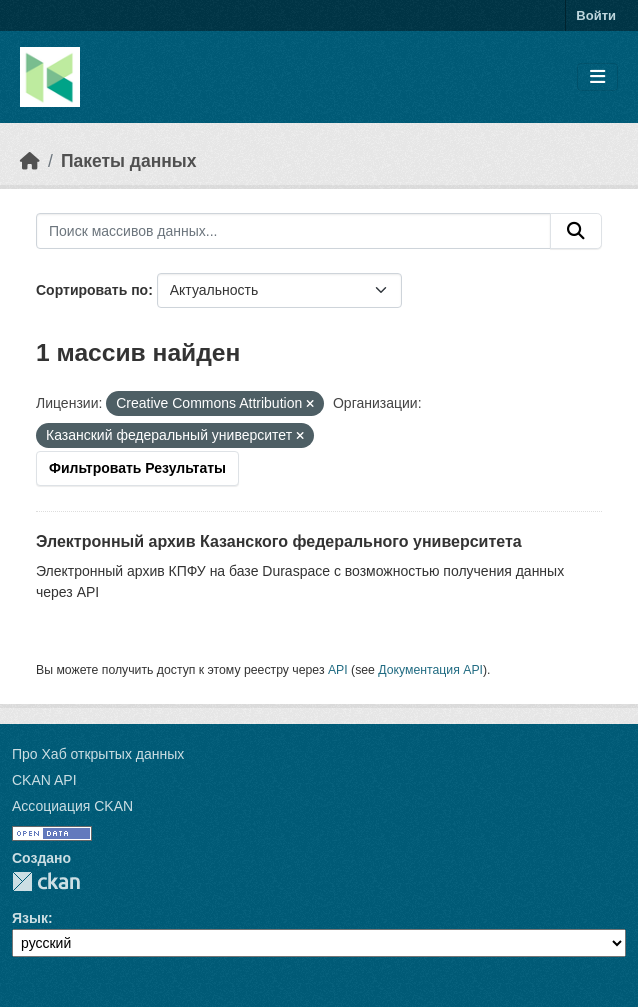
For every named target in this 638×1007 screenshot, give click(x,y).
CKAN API (44, 780)
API (338, 670)
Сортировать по (92, 290)
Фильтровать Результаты (137, 468)
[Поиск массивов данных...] (293, 231)
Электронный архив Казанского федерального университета (279, 541)
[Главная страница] (30, 161)
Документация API (430, 670)
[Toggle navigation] (597, 77)
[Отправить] (576, 231)
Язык (30, 918)
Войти (596, 15)
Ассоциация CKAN (72, 806)
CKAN (46, 881)
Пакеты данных (129, 161)
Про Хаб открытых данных (98, 754)
